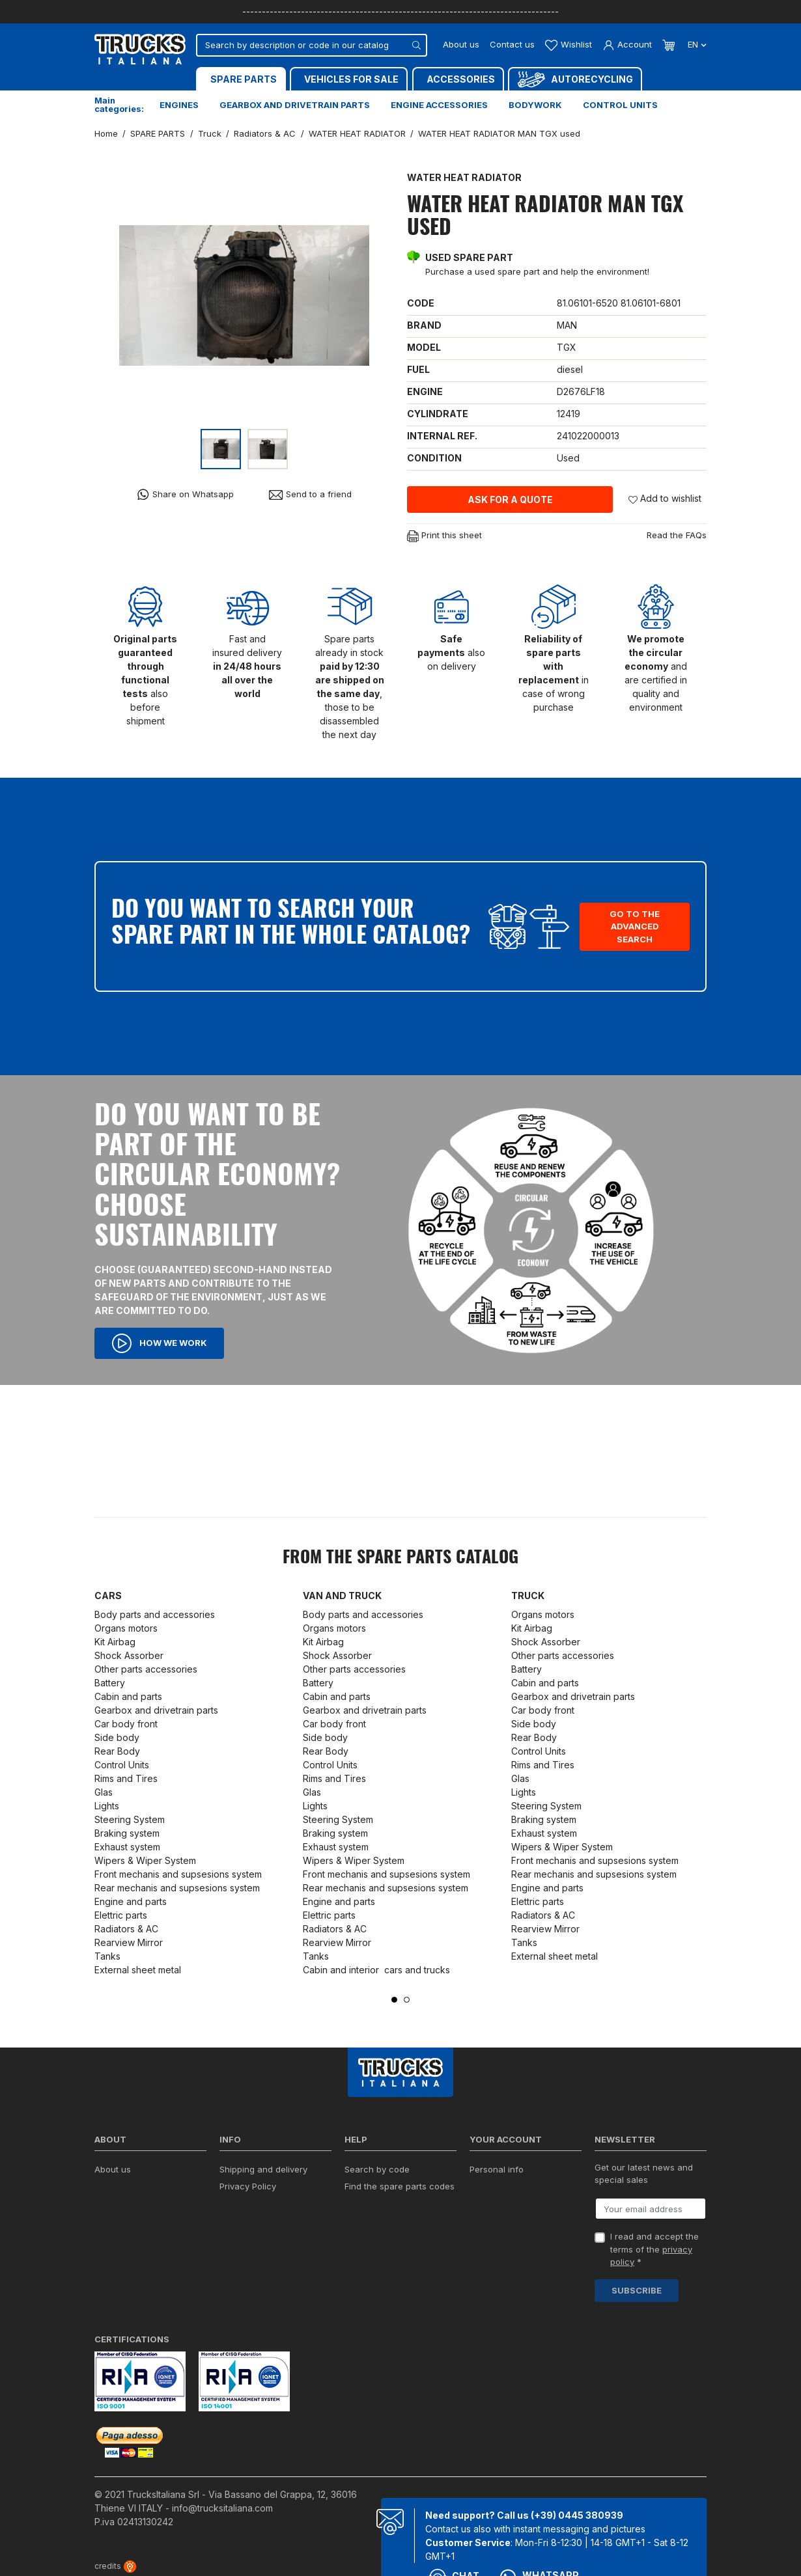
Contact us (512, 44)
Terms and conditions (263, 2203)
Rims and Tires (126, 1778)
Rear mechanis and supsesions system (177, 1887)
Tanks (107, 1956)
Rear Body (117, 1751)
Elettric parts (120, 1915)
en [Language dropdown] (696, 44)
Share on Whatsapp (185, 494)
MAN (567, 325)
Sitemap (235, 2266)
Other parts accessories (145, 1669)
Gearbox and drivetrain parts (294, 105)
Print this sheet (444, 536)
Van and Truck (342, 1595)
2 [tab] (406, 2000)
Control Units (121, 1764)
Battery (109, 1682)
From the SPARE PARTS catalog (400, 1558)
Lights (106, 1805)
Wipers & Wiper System (145, 1860)
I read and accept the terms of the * (654, 2249)
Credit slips (492, 2203)
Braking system (127, 1833)
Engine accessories (439, 105)
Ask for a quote (510, 499)
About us (461, 44)
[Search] (311, 45)
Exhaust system (128, 1846)
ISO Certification (127, 2186)
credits (115, 2566)
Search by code (377, 2169)
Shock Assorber (128, 1655)
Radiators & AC (126, 1928)
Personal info (497, 2169)
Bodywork (535, 105)
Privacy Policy (247, 2186)
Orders (484, 2186)
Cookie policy (247, 2220)
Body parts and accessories (154, 1614)
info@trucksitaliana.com (222, 2508)
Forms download (378, 2203)
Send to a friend (310, 494)
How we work (159, 1343)
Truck (527, 1595)
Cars (108, 1595)
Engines (179, 105)
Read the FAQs (677, 535)
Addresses (491, 2220)
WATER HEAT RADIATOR (464, 177)
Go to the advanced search (635, 926)
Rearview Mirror (128, 1942)
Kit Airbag (114, 1641)
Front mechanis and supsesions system (178, 1874)
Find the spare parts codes (399, 2186)
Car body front (126, 1723)
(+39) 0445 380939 (577, 2515)
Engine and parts (130, 1901)
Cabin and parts (128, 1696)
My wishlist (492, 2237)
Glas (103, 1792)
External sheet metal (137, 1969)
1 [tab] (394, 2000)
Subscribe (636, 2290)
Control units (620, 105)
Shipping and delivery (263, 2169)
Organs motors (126, 1628)
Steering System (129, 1819)
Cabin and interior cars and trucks (376, 1969)
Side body (116, 1737)
